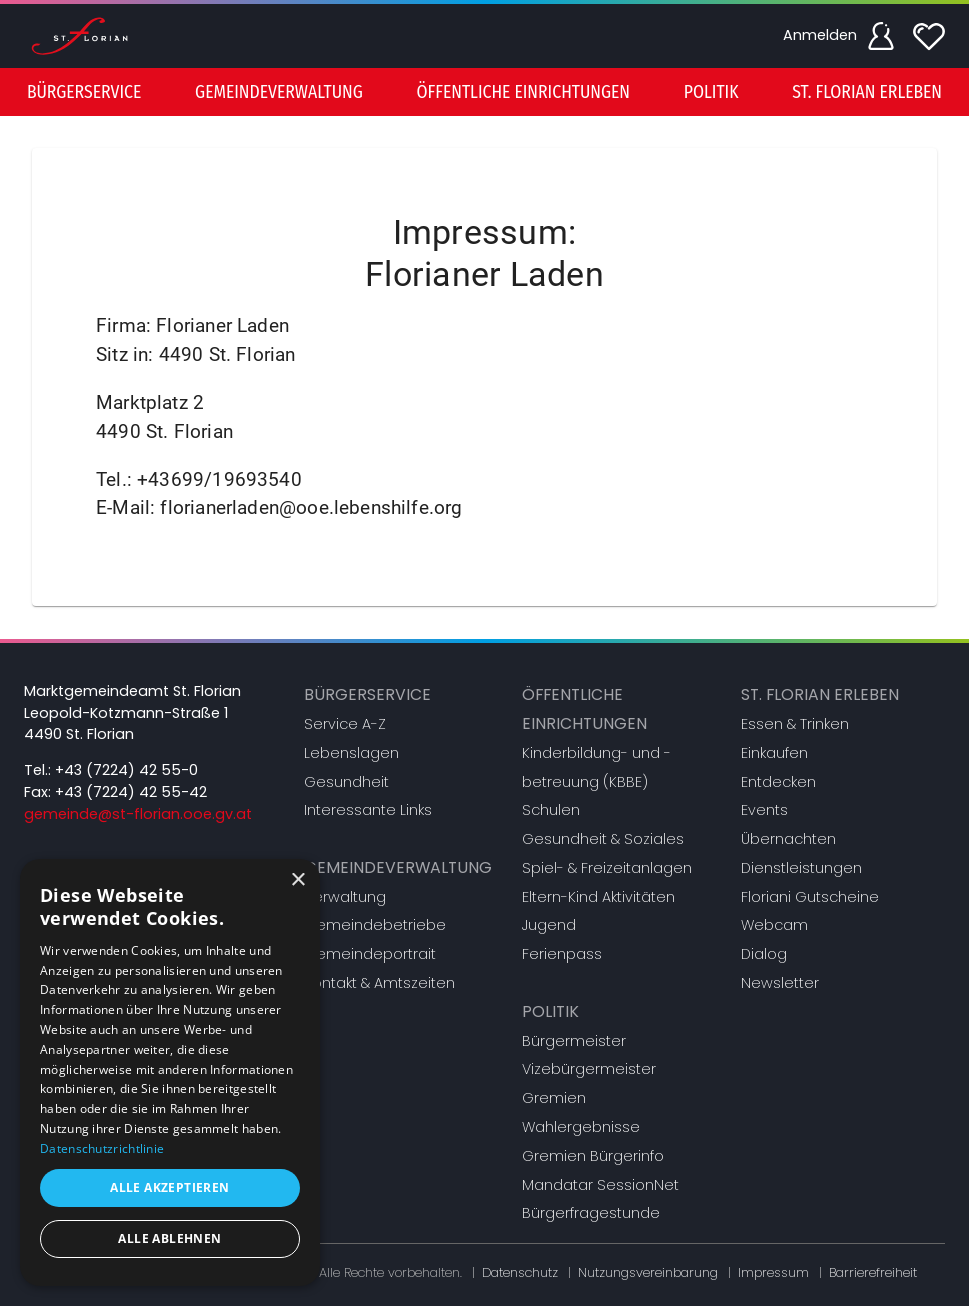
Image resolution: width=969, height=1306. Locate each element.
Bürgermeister (574, 1041)
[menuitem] (84, 92)
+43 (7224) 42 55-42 (131, 792)
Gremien (554, 1098)
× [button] (297, 880)
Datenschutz (520, 1272)
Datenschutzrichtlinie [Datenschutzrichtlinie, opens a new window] (102, 1148)
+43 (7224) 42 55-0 (126, 770)
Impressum (773, 1272)
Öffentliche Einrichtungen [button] (523, 92)
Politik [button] (711, 92)
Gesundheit (346, 782)
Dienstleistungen (801, 868)
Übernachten (788, 839)
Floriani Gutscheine (810, 897)
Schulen (551, 810)
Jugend (549, 925)
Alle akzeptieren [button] (169, 1187)
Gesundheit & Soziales (603, 839)
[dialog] (170, 1072)
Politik (550, 1011)
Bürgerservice (367, 694)
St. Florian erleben (820, 694)
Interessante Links (368, 810)
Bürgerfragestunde (591, 1213)
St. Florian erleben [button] (867, 92)
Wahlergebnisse (581, 1127)
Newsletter (780, 983)
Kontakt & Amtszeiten (379, 983)
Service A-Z (345, 724)
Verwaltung (345, 897)
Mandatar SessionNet (600, 1185)
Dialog (764, 954)
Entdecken (778, 782)
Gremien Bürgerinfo (593, 1156)
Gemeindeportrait (370, 954)
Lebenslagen (351, 753)
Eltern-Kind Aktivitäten (598, 897)
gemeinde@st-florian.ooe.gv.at (138, 814)
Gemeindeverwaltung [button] (279, 92)
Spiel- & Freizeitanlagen (607, 868)
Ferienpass (562, 954)
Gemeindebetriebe (375, 925)
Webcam (774, 925)
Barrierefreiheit (873, 1272)
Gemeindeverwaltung (398, 867)
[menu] (484, 92)
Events (764, 810)
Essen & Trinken (795, 724)
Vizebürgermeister (589, 1069)
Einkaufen (774, 753)
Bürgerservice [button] (84, 92)
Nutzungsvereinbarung (648, 1272)
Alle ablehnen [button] (169, 1238)
